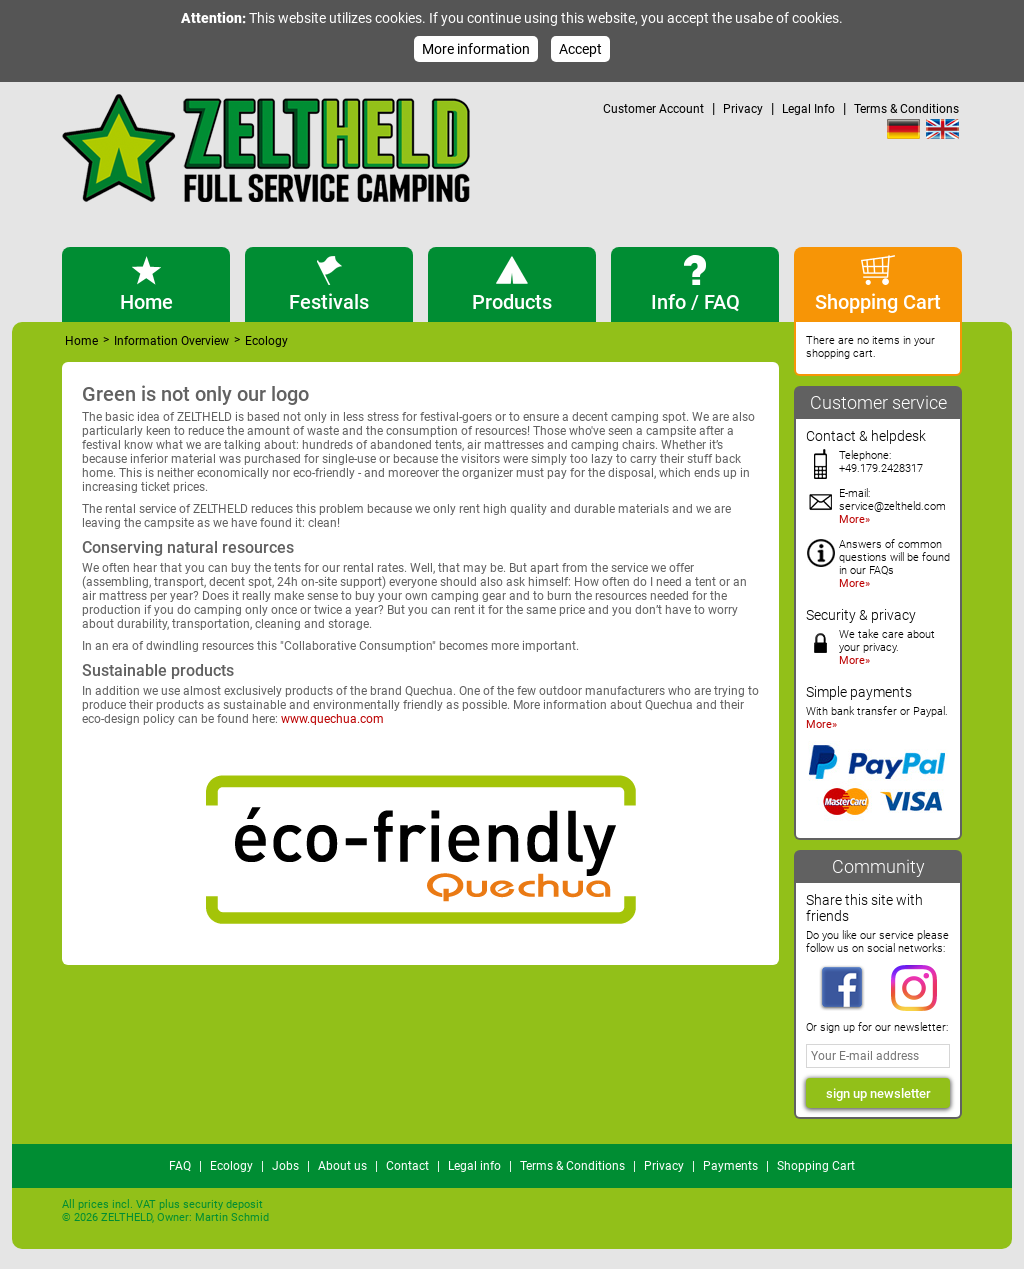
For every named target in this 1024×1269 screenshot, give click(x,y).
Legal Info (808, 109)
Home (81, 341)
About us (342, 1166)
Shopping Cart (816, 1166)
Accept (580, 49)
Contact (407, 1166)
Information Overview (171, 341)
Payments (730, 1166)
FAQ (180, 1166)
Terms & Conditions (906, 109)
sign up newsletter (878, 1093)
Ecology (231, 1166)
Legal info (474, 1166)
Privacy (743, 109)
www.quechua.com (332, 719)
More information (476, 49)
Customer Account (653, 109)
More (852, 519)
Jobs (285, 1166)
